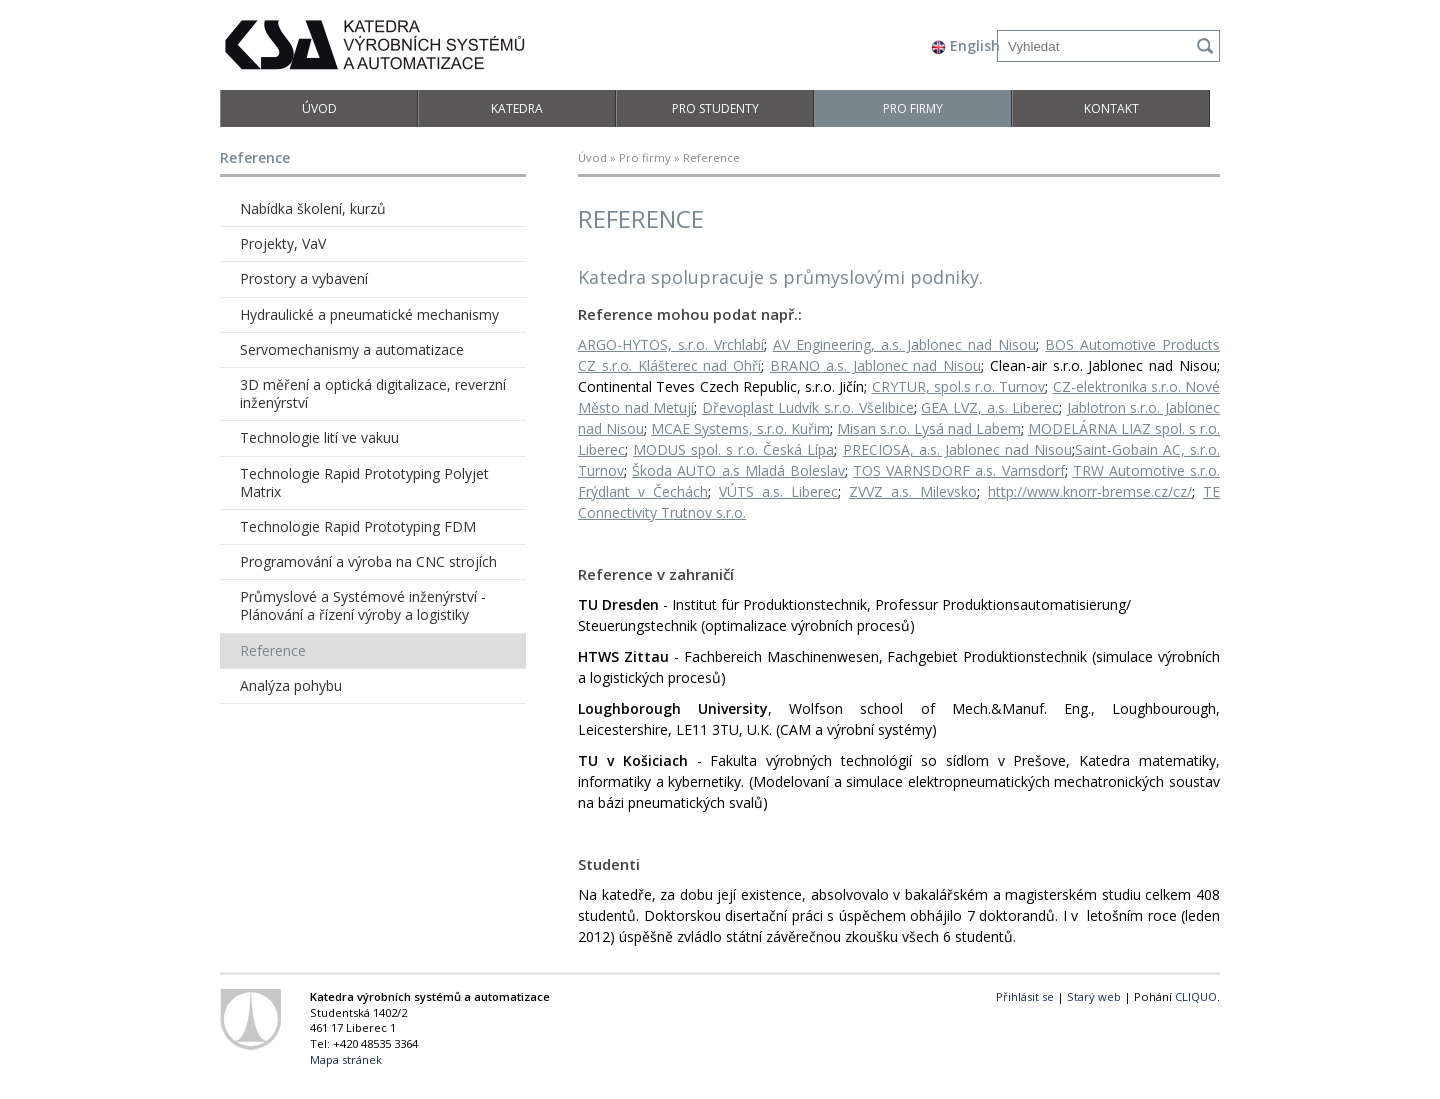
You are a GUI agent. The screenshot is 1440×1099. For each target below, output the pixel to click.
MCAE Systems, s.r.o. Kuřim (740, 428)
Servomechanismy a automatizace (352, 349)
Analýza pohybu (291, 685)
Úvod (319, 108)
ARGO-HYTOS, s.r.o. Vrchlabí (671, 344)
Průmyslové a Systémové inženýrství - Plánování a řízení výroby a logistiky (363, 605)
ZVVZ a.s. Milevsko (913, 491)
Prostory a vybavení (304, 278)
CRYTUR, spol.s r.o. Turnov (959, 386)
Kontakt (1111, 108)
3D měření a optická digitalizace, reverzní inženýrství (373, 393)
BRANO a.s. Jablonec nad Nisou (875, 365)
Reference (273, 650)
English (965, 45)
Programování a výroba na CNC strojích (368, 561)
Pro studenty (715, 108)
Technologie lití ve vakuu (319, 437)
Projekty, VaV (283, 243)
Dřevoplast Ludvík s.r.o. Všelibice (808, 407)
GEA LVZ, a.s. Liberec (990, 407)
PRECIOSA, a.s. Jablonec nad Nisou (957, 449)
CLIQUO (1196, 996)
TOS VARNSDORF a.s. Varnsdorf (959, 470)
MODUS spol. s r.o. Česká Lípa (733, 449)
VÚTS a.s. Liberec (778, 491)
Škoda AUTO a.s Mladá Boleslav (738, 470)
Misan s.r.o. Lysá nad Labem (929, 428)
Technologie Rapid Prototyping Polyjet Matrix (364, 482)
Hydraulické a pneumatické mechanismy (369, 314)
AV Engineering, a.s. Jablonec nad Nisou (905, 344)
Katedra (517, 108)
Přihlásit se (1025, 996)
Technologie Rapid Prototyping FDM (358, 526)
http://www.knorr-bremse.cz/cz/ (1090, 491)
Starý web (1094, 996)
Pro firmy (913, 108)
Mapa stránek (346, 1059)
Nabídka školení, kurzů (313, 208)
